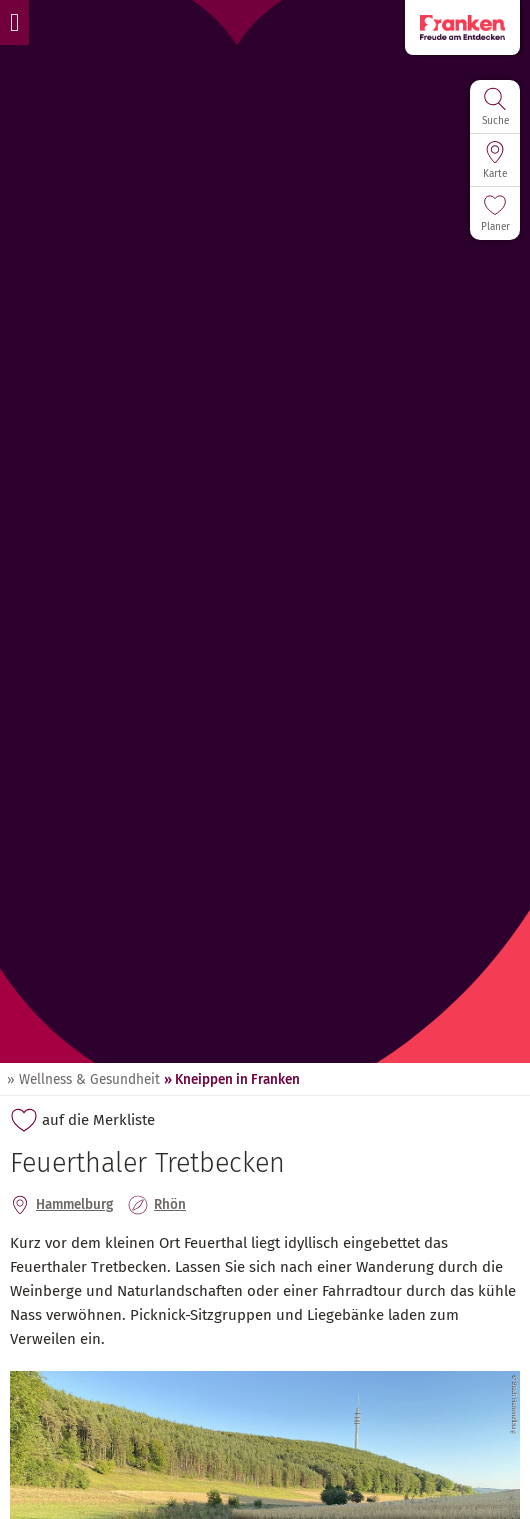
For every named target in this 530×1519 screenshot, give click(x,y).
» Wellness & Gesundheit (83, 1079)
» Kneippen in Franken (232, 1079)
